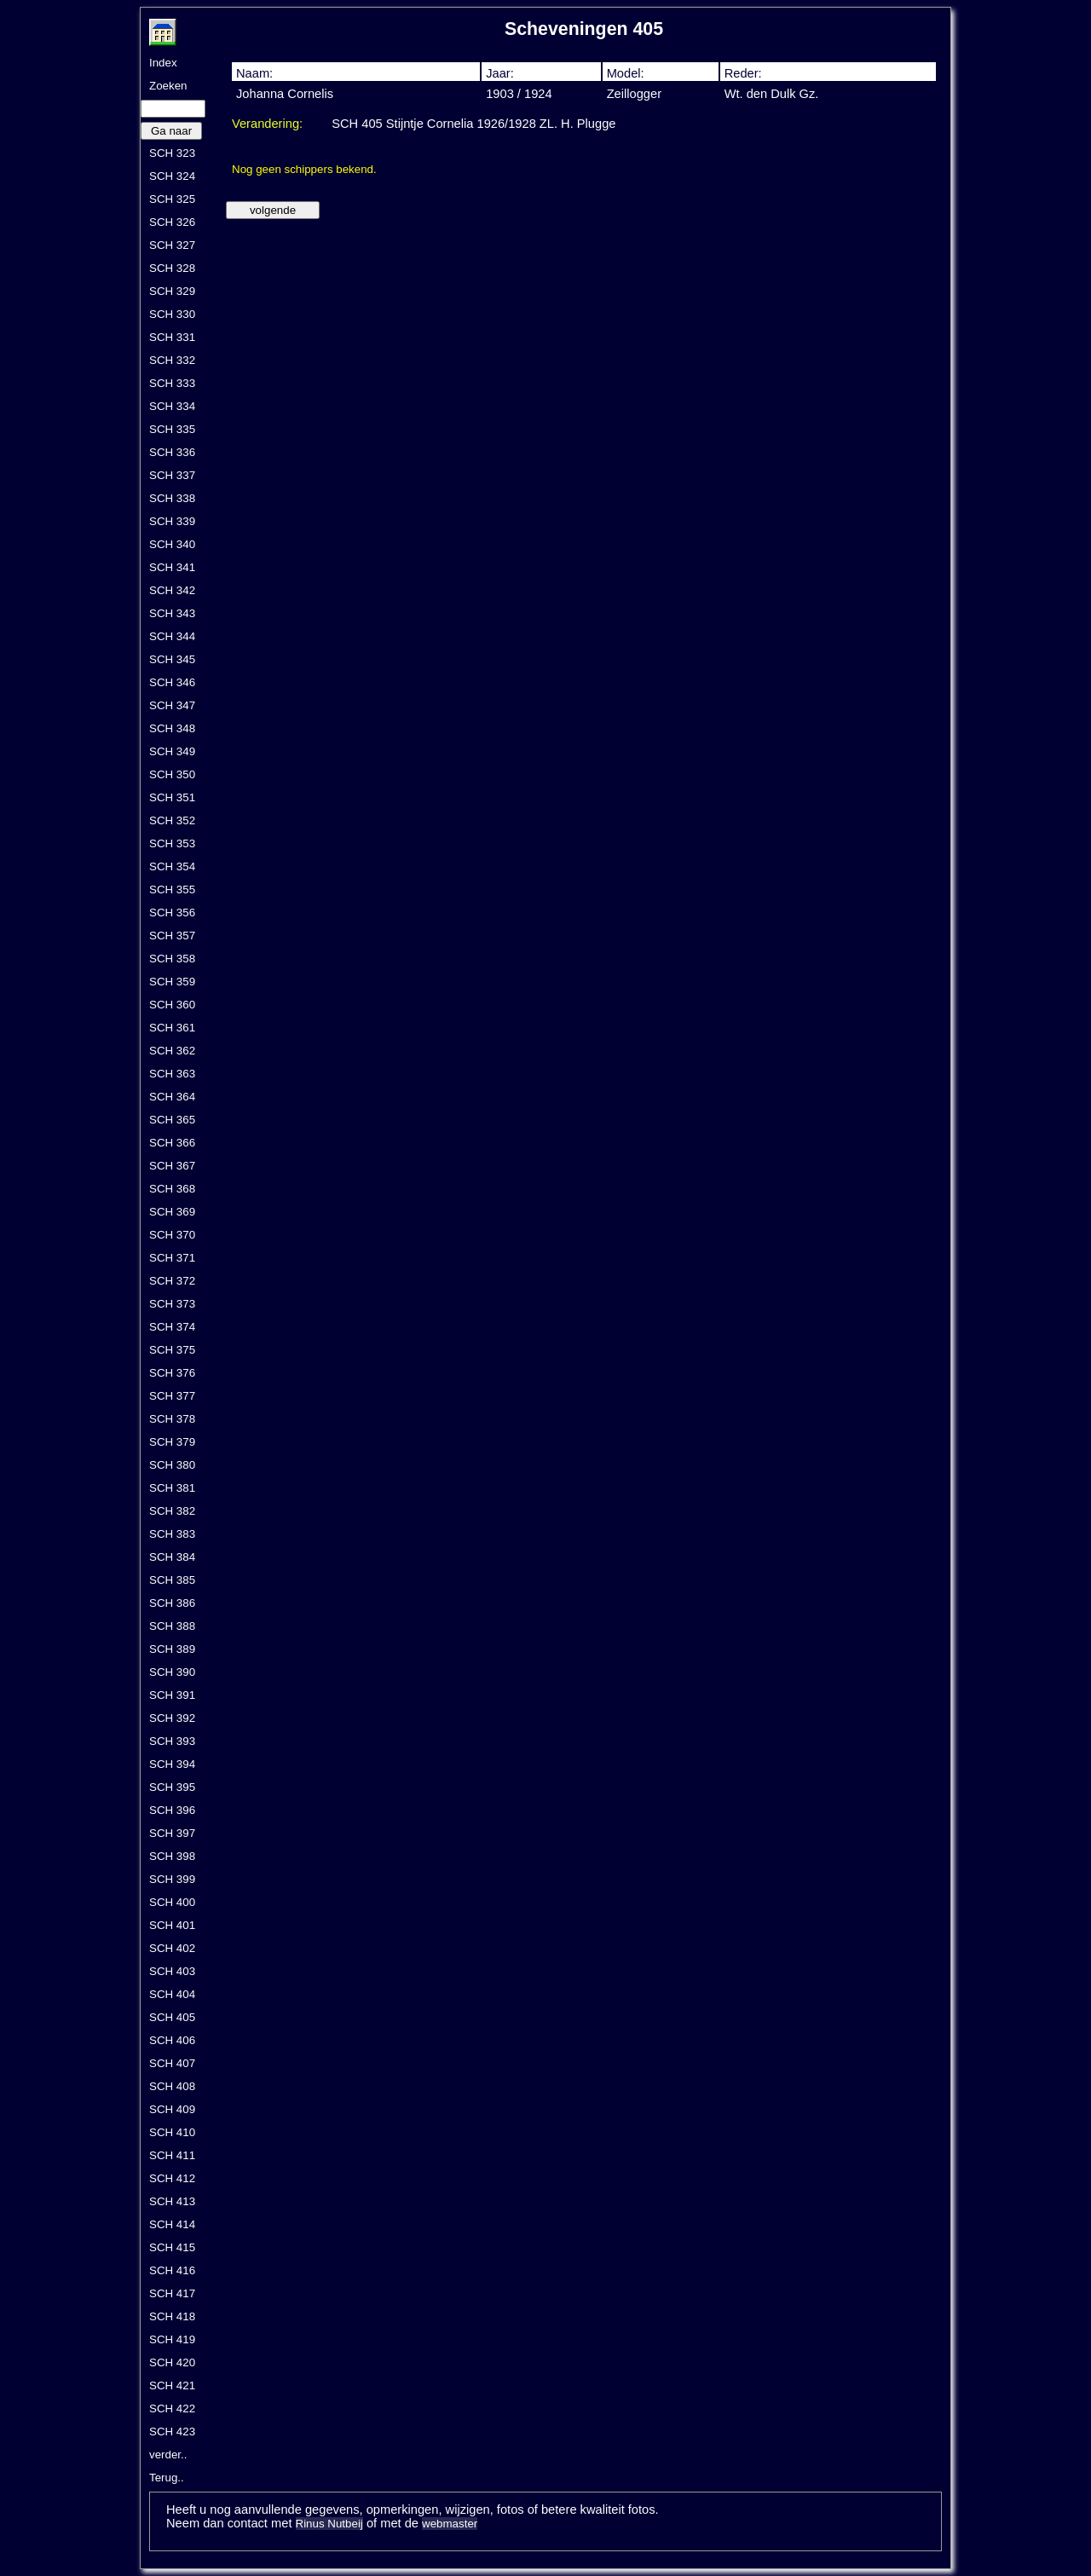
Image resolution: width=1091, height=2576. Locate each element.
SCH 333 (172, 383)
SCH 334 (172, 406)
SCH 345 (172, 659)
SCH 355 (172, 889)
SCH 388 (172, 1626)
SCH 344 (172, 636)
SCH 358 (172, 958)
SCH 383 (172, 1534)
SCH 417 (172, 2293)
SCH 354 (172, 866)
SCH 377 (172, 1395)
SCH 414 (172, 2224)
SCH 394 (172, 1764)
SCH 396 (172, 1810)
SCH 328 (172, 268)
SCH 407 (172, 2063)
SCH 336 (172, 452)
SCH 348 (172, 728)
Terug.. (166, 2477)
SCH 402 (172, 1948)
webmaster (449, 2523)
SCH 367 (172, 1165)
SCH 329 (172, 291)
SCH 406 (172, 2040)
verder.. (168, 2454)
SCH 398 (172, 1856)
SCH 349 (172, 751)
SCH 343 (172, 613)
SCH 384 (172, 1557)
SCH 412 (172, 2178)
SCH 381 (172, 1487)
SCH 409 (172, 2109)
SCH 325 (172, 199)
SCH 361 (172, 1027)
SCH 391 (172, 1695)
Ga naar (171, 130)
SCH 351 (172, 797)
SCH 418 (172, 2316)
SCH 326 (172, 222)
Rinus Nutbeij (329, 2523)
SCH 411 (172, 2155)
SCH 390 (172, 1672)
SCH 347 (172, 705)
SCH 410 (172, 2132)
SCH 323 (172, 153)
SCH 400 (172, 1902)
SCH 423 (172, 2431)
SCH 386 (172, 1603)
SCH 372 (172, 1280)
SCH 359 (172, 981)
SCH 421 (172, 2385)
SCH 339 (172, 521)
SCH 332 (172, 360)
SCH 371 (172, 1257)
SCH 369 (172, 1211)
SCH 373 (172, 1303)
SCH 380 (172, 1464)
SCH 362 (172, 1050)
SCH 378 (172, 1418)
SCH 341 (172, 567)
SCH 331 (172, 337)
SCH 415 (172, 2247)
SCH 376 (172, 1372)
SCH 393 (172, 1741)
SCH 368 (172, 1188)
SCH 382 (172, 1511)
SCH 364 (172, 1096)
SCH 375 (172, 1349)
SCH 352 (172, 820)
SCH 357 (172, 935)
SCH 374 (172, 1326)
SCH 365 (172, 1119)
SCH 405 (172, 2017)
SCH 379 (172, 1441)
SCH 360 (172, 1004)
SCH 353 (172, 843)
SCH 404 (172, 1994)
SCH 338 (172, 498)
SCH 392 (172, 1718)
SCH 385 (172, 1580)
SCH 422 (172, 2408)
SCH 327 (172, 245)
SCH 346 (172, 682)
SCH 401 (172, 1925)
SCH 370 (172, 1234)
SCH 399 (172, 1879)
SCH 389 (172, 1649)
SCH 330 (172, 314)
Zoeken (168, 85)
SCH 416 (172, 2270)
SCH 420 (172, 2362)
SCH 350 (172, 774)
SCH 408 (172, 2086)
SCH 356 (172, 912)
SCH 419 (172, 2339)
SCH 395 (172, 1787)
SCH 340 (172, 544)
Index (163, 62)
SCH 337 (172, 475)
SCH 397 (172, 1833)
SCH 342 (172, 590)
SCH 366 (172, 1142)
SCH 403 (172, 1971)
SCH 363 (172, 1073)
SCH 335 (172, 429)
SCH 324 (172, 176)
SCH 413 (172, 2201)
